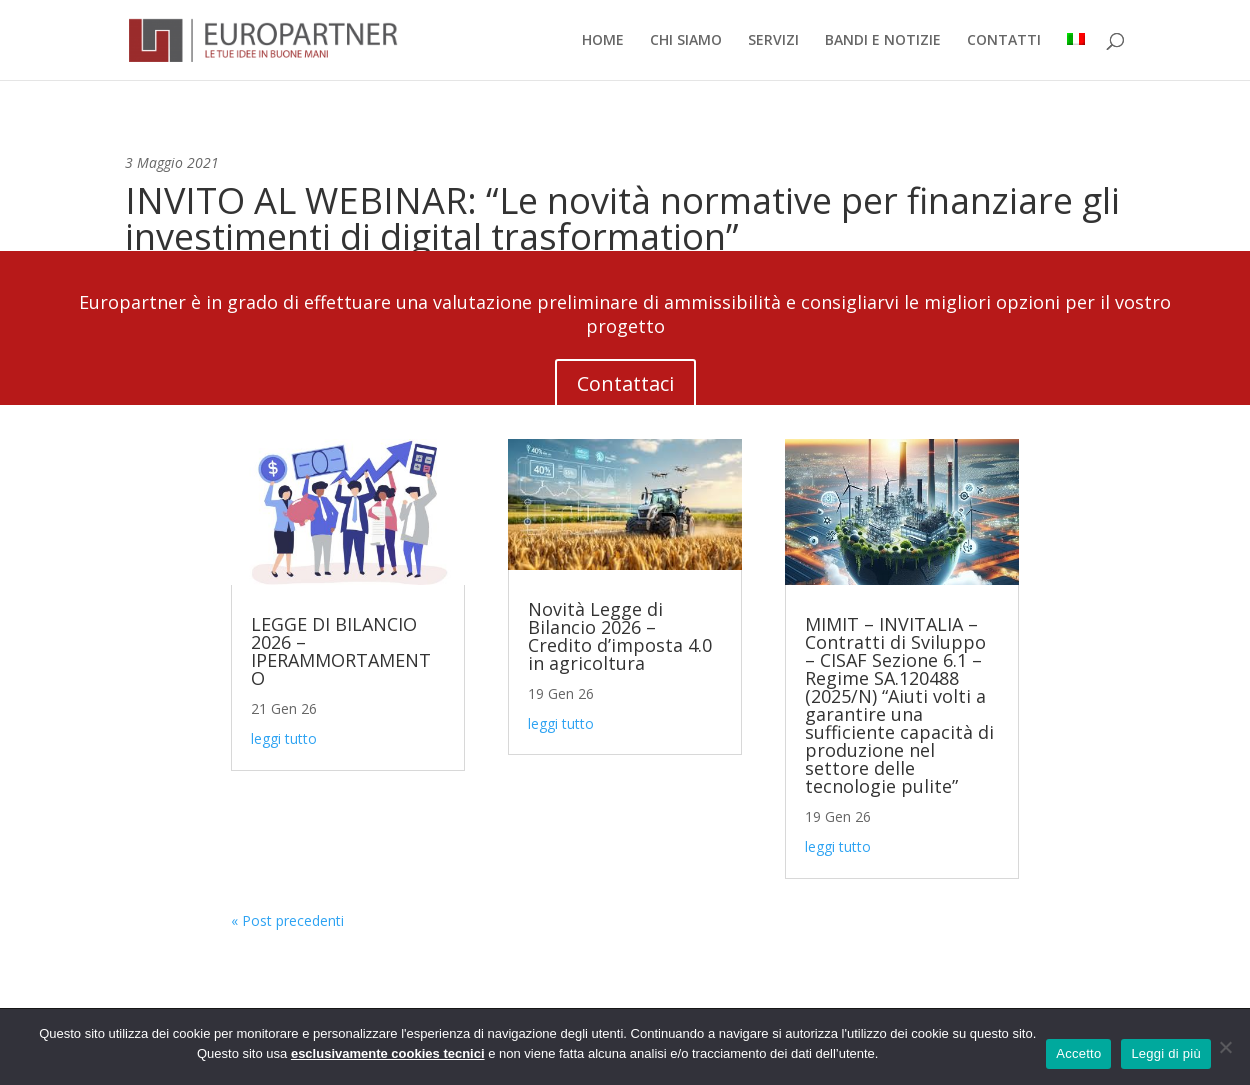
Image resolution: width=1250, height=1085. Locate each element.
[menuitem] (1076, 56)
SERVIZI (773, 41)
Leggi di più (1166, 1053)
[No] (1225, 1047)
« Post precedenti (287, 920)
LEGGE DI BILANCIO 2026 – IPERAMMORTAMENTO (341, 651)
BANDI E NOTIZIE (883, 41)
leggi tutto (284, 738)
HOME (603, 41)
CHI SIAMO (686, 41)
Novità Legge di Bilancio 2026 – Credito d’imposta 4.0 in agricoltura (620, 636)
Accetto (1078, 1053)
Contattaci (625, 383)
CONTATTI (1004, 41)
